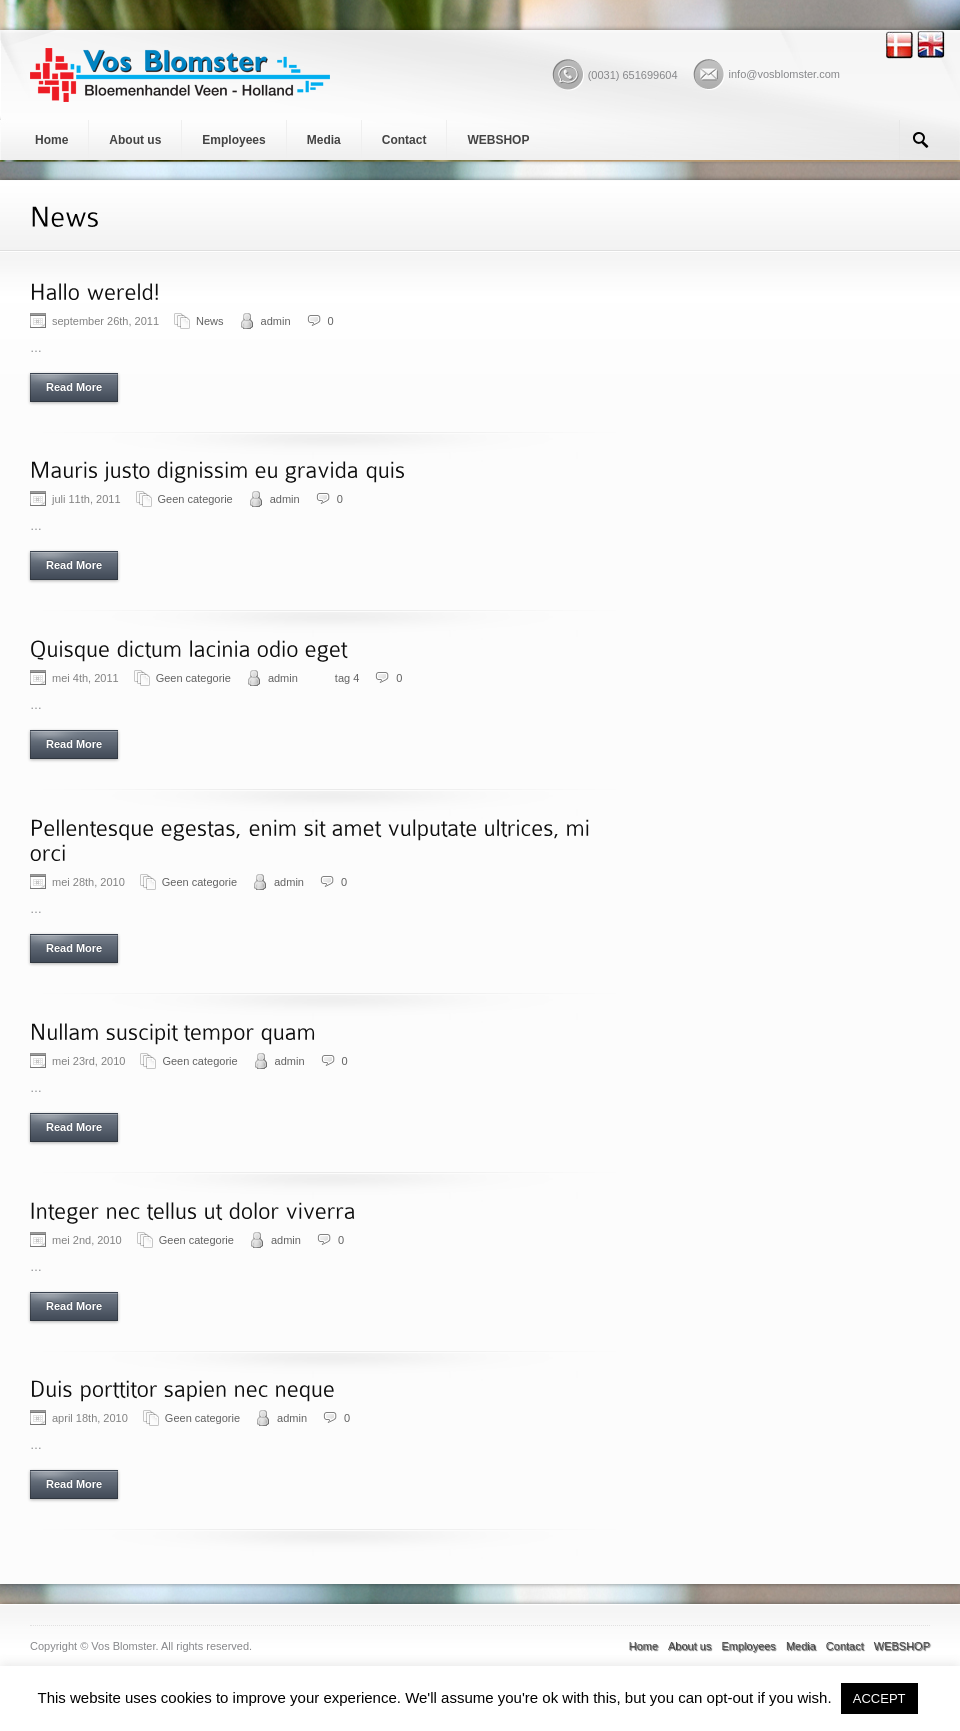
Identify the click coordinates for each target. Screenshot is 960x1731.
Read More (74, 387)
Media (324, 140)
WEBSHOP (498, 140)
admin (276, 321)
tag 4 (347, 678)
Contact (404, 140)
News (210, 321)
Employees (233, 140)
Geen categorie (195, 499)
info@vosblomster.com (784, 74)
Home (51, 140)
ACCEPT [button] (879, 1698)
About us (135, 140)
